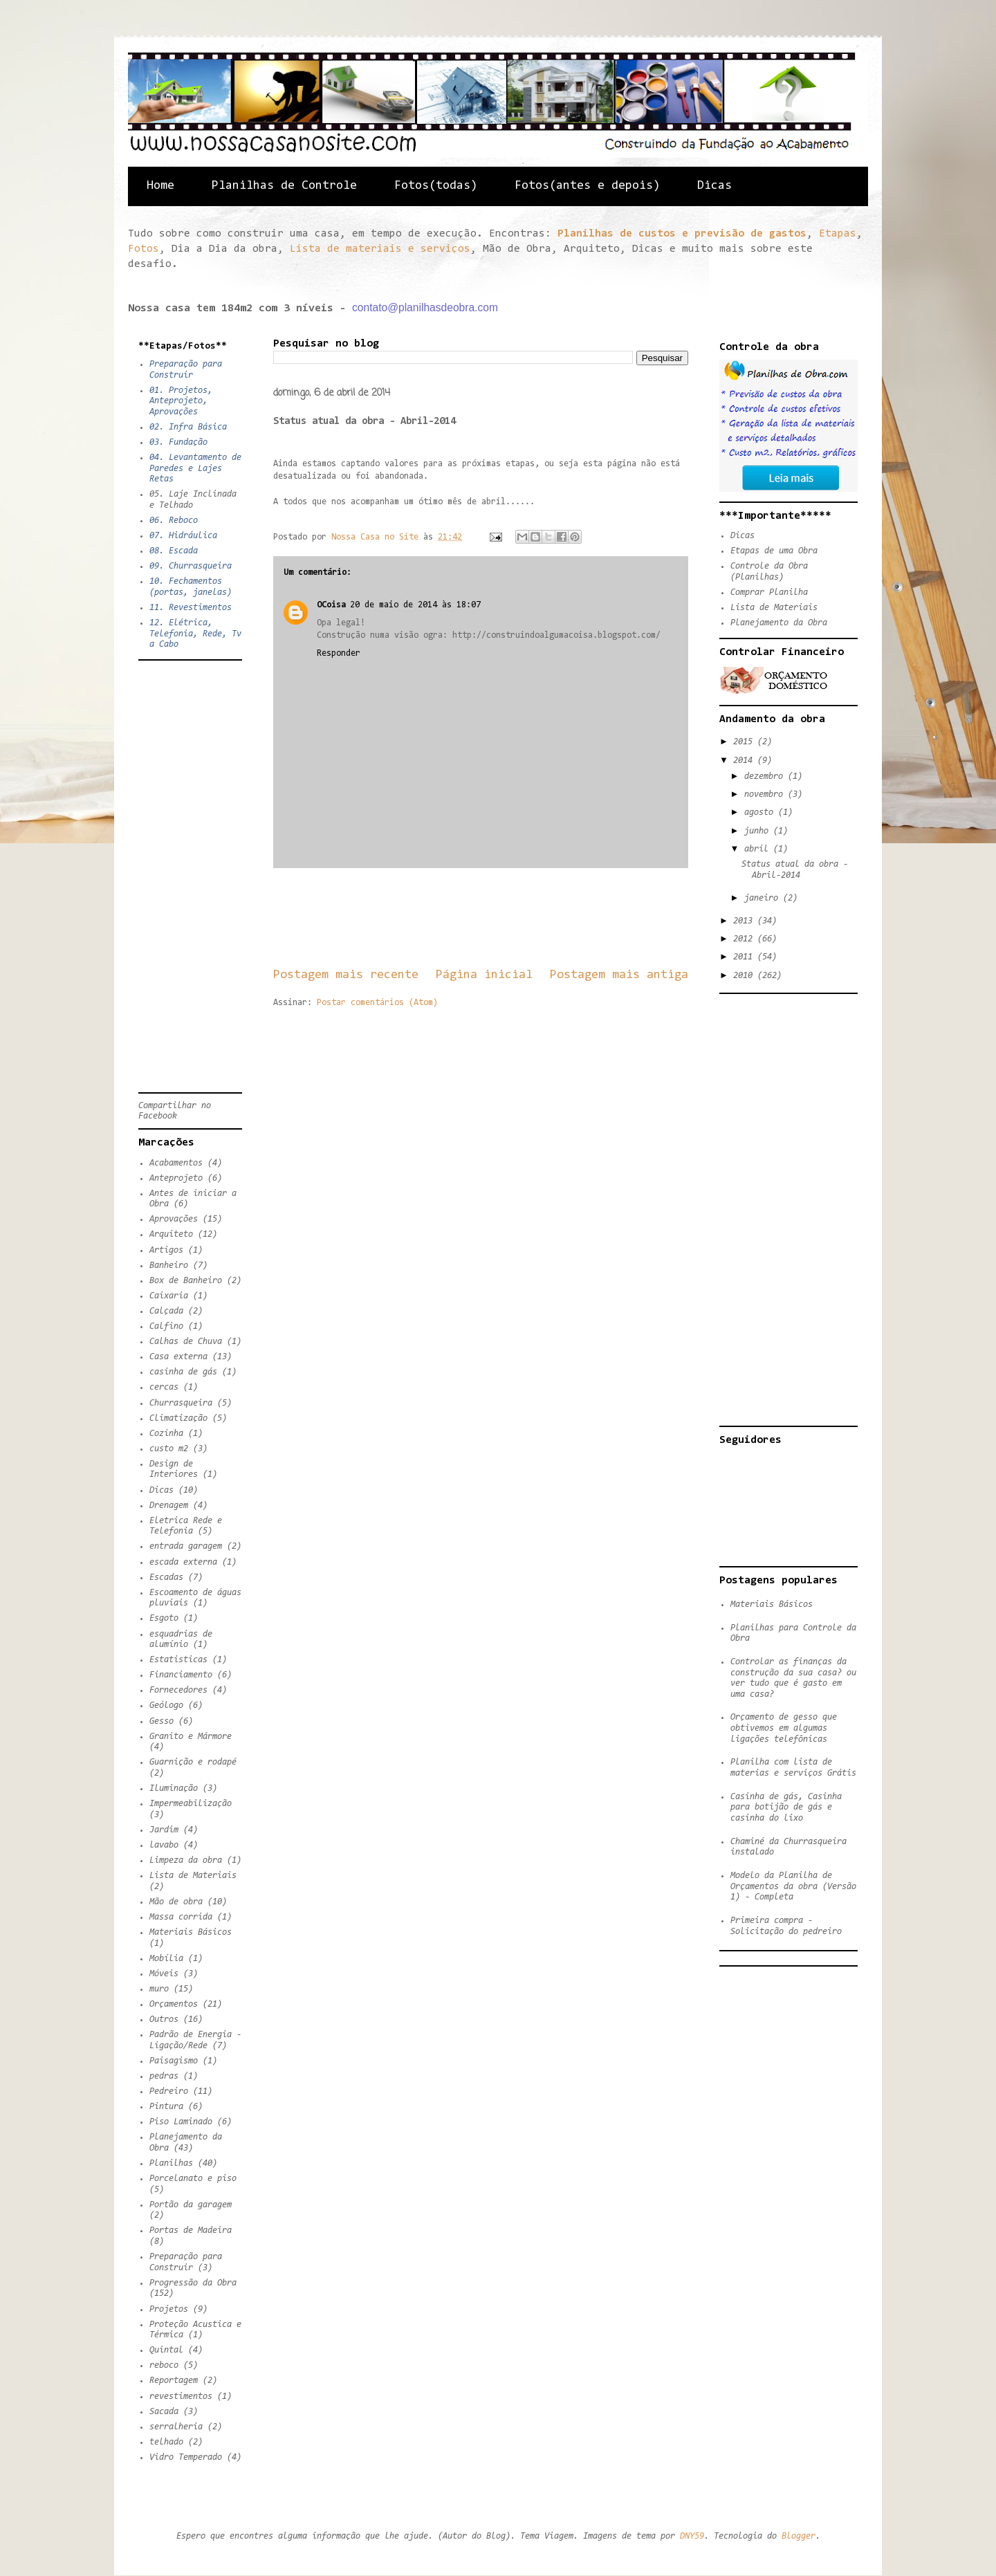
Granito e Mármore (190, 1736)
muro (159, 1989)
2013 (745, 921)
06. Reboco (173, 520)
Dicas (714, 186)
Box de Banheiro (185, 1280)
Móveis (163, 1973)
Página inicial (484, 975)
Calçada (166, 1311)
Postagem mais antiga (619, 975)
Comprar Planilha (769, 592)
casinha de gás (183, 1372)
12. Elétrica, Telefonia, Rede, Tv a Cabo (195, 633)
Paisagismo (173, 2061)
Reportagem (173, 2380)
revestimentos (180, 2396)
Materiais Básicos (190, 1932)
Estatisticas (178, 1659)
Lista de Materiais (193, 1875)
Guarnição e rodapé (193, 1762)
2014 (745, 760)
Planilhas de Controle (284, 186)
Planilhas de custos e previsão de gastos (681, 233)
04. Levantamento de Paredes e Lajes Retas (195, 468)
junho (758, 831)
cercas (163, 1387)
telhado (166, 2442)
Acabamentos (176, 1163)
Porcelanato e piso (193, 2178)
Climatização (178, 1418)
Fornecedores (178, 1690)
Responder (338, 653)
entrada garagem (185, 1546)
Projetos (168, 2309)
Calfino (166, 1326)
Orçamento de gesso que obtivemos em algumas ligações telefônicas (783, 1728)
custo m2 (168, 1448)
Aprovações (173, 1219)
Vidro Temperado (185, 2457)
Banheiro (168, 1265)
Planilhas (171, 2163)
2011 (745, 957)
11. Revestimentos (190, 607)
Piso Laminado (180, 2121)
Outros (163, 2019)
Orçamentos (173, 2004)
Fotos (143, 249)
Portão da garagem (190, 2204)
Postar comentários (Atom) (377, 1002)
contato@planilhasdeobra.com (425, 307)
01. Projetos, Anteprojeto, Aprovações (180, 401)
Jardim (163, 1829)
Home (160, 186)
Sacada (163, 2411)
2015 (745, 741)
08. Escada (173, 550)
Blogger (798, 2536)
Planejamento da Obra (778, 622)
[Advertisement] (525, 917)
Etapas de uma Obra (774, 550)
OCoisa (331, 604)
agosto (761, 812)
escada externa (183, 1562)
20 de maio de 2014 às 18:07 (415, 604)
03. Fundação (178, 442)
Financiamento (180, 1675)
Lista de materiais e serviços (380, 249)
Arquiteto (171, 1234)
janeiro (763, 898)
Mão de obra (176, 1901)
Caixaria (168, 1295)
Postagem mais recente (345, 975)
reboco (163, 2365)
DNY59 (692, 2536)
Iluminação (173, 1788)
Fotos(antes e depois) (587, 186)
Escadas (166, 1577)
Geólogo (166, 1705)
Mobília (166, 1958)
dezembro (766, 776)
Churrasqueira (180, 1403)
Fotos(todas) (435, 186)
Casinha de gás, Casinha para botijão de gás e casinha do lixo (786, 1807)
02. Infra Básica (188, 427)
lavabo (163, 1845)
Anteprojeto (176, 1178)
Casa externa (178, 1356)
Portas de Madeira (190, 2230)
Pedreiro (168, 2091)
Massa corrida (180, 1917)
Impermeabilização (190, 1803)
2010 (745, 975)
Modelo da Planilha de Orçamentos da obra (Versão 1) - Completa (793, 1886)
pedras (163, 2076)
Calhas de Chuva (185, 1341)
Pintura (166, 2106)
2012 (745, 939)
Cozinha (166, 1433)
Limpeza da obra (185, 1860)
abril (758, 849)
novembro (766, 794)
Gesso (161, 1721)
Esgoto (163, 1618)
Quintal (166, 2350)
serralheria (176, 2426)
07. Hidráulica (183, 535)
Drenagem (168, 1505)
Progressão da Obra (193, 2283)
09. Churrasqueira (190, 566)
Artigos (166, 1250)
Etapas (837, 233)
